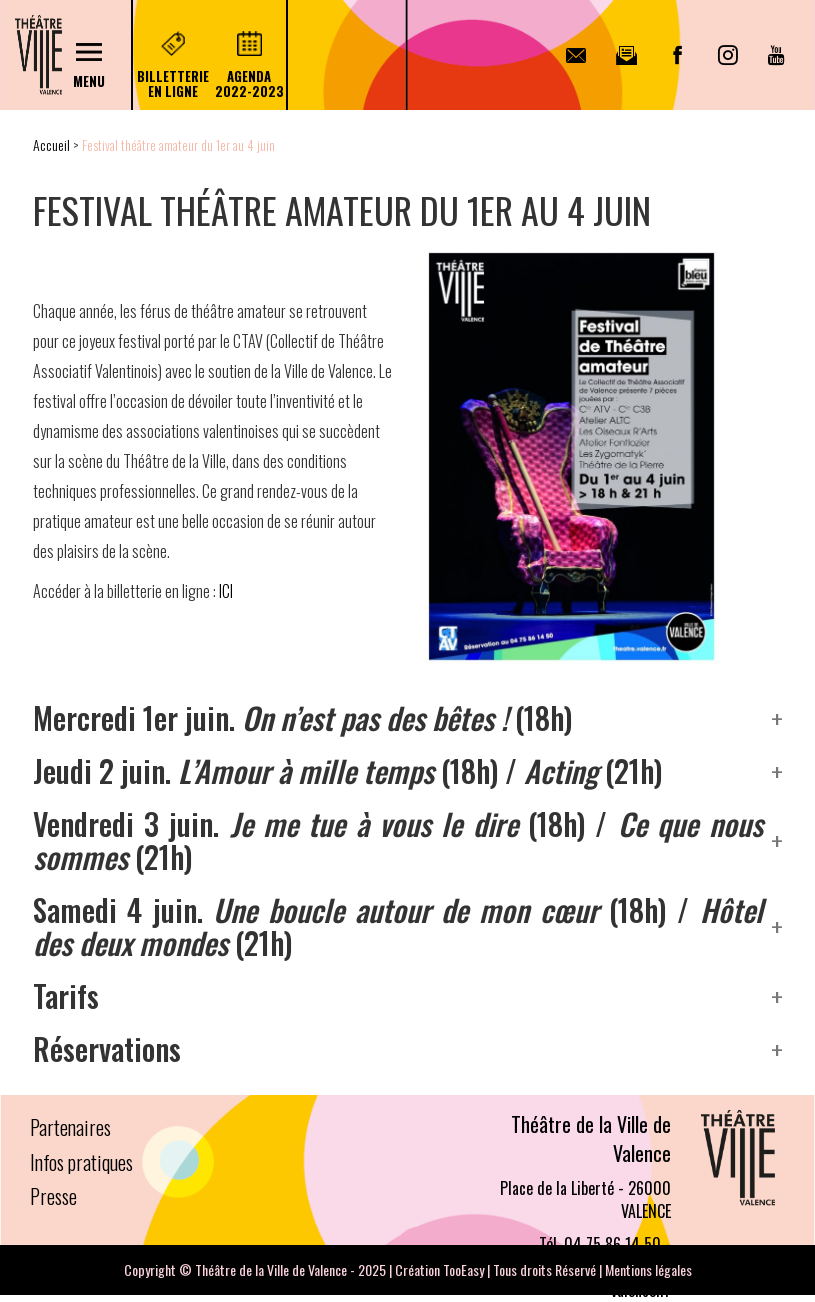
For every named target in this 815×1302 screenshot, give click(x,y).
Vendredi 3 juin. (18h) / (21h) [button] (398, 840)
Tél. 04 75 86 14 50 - (605, 1244)
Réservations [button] (107, 1048)
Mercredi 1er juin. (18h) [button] (302, 717)
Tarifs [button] (66, 995)
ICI (226, 591)
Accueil (51, 144)
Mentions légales (648, 1269)
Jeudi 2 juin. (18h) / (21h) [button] (347, 770)
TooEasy (463, 1269)
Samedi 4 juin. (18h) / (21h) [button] (398, 926)
